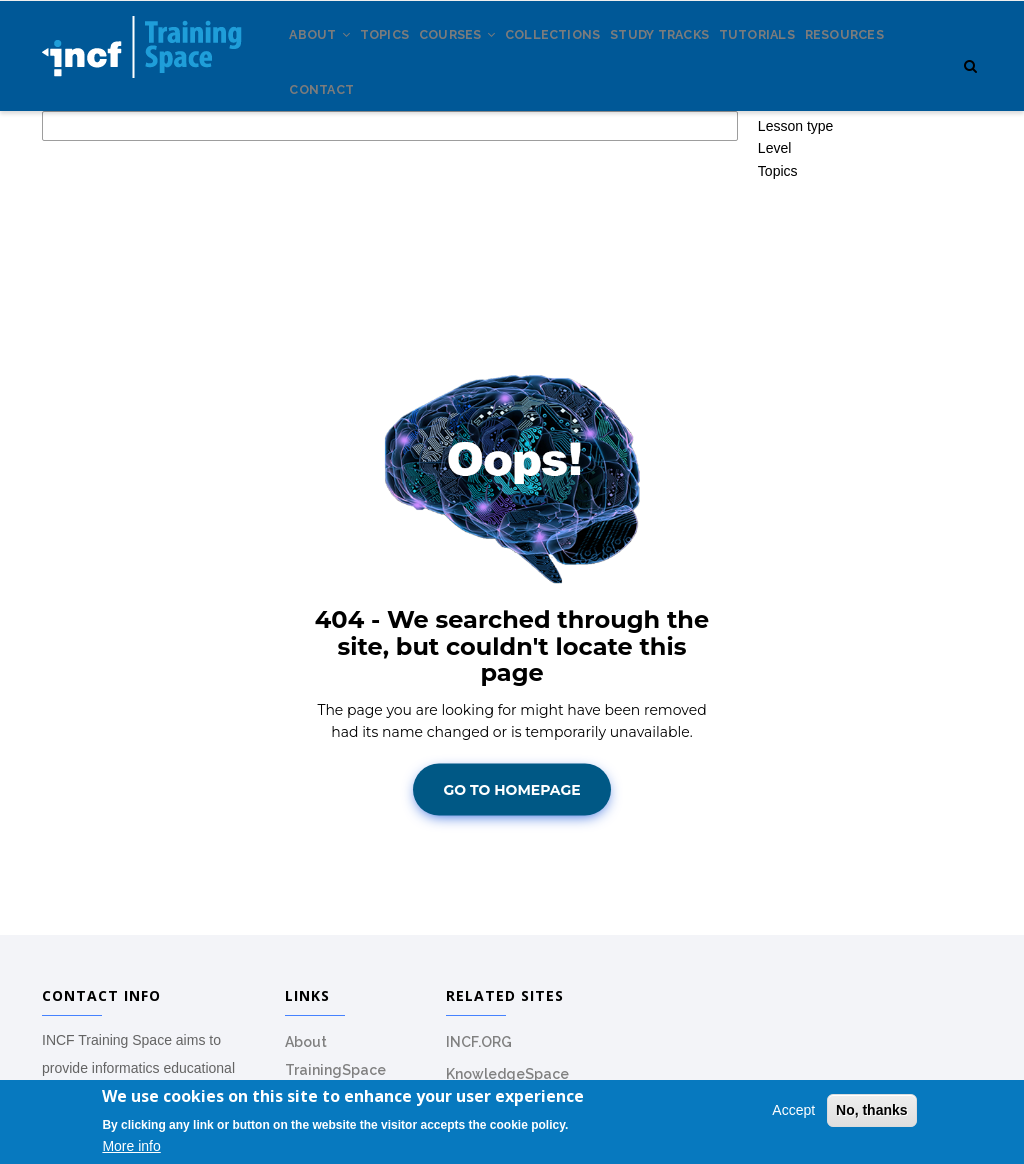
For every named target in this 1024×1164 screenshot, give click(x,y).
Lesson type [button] (796, 198)
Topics (401, 59)
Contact (428, 150)
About (326, 59)
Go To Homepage (511, 862)
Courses (486, 59)
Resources (335, 150)
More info (131, 1147)
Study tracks (713, 59)
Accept (793, 1111)
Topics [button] (778, 243)
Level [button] (774, 221)
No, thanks (872, 1111)
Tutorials (823, 59)
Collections (594, 59)
